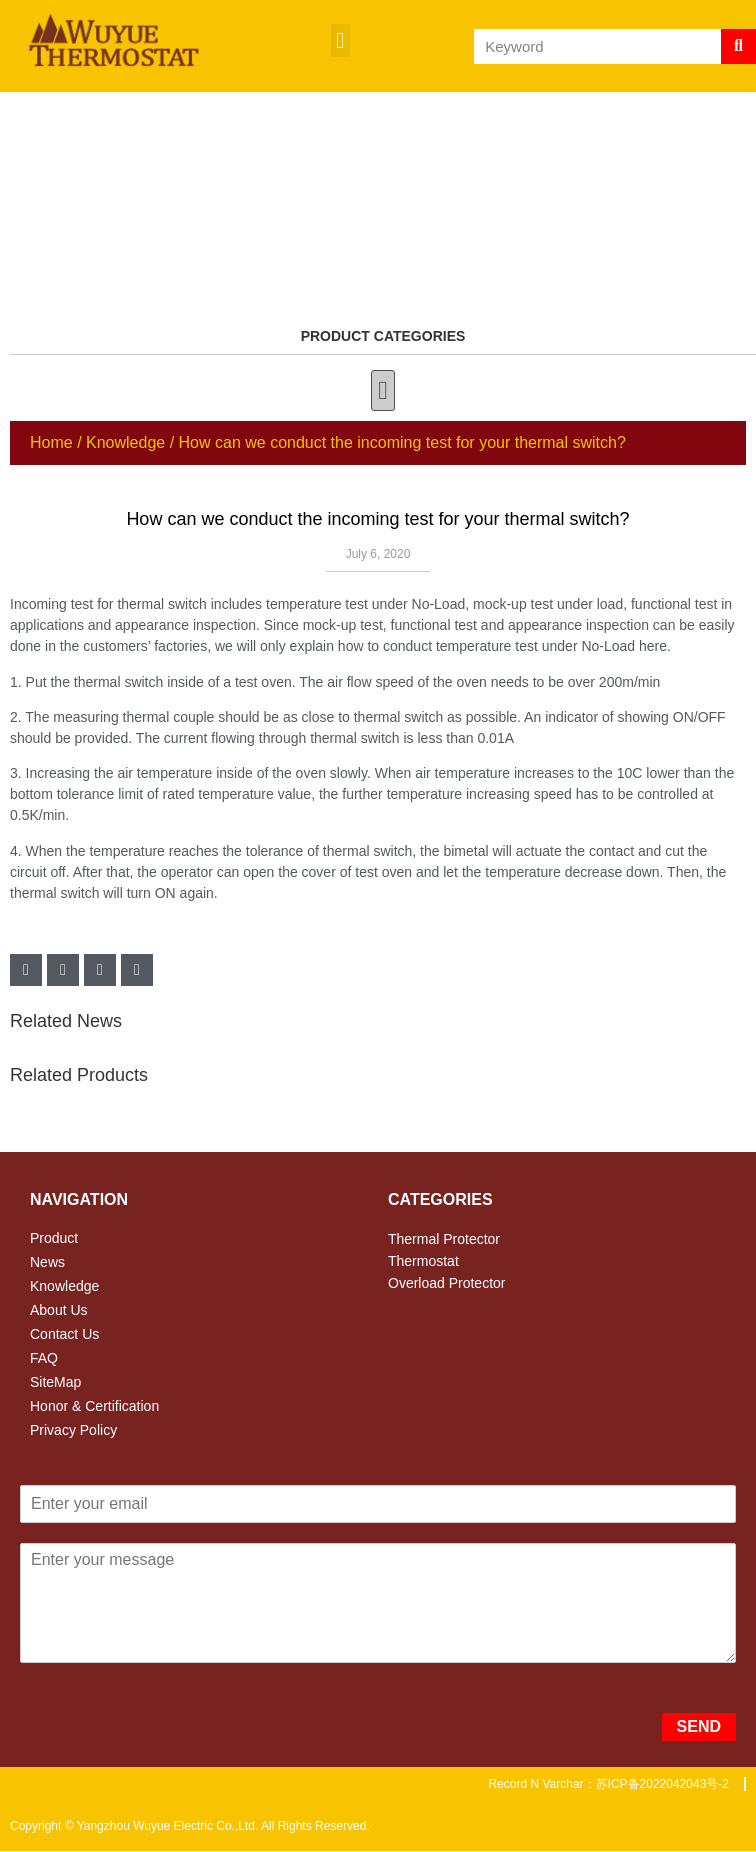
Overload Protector (447, 1283)
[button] (340, 40)
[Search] (738, 46)
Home (51, 442)
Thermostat (423, 1261)
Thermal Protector (444, 1239)
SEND (699, 1726)
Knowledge (125, 442)
